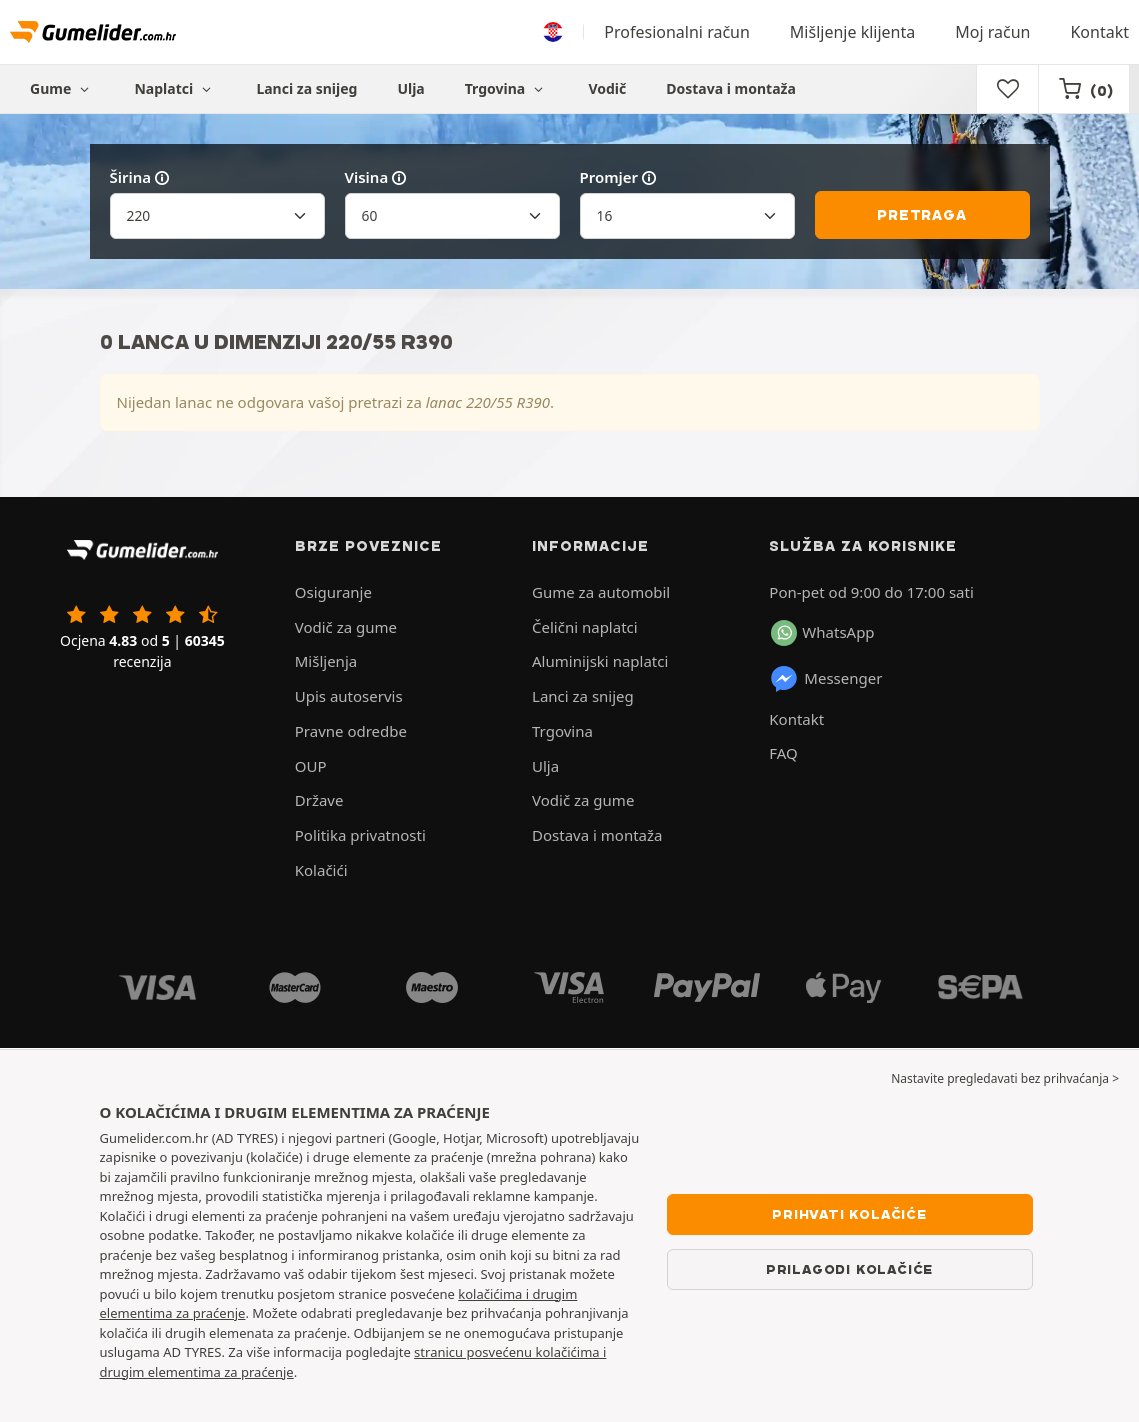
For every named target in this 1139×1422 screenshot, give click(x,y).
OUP (311, 766)
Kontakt (1099, 32)
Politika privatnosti (360, 835)
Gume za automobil (601, 592)
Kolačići (321, 870)
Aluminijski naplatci (600, 661)
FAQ (783, 753)
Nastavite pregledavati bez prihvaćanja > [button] (1005, 1078)
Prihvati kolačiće (849, 1214)
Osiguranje (333, 592)
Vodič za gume (346, 627)
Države (319, 800)
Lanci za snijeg (306, 88)
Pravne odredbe (351, 731)
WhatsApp (822, 633)
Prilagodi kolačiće (849, 1269)
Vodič (607, 88)
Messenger (825, 679)
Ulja (410, 88)
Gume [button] (62, 88)
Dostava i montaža (731, 88)
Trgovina (507, 88)
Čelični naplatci (585, 627)
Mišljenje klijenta (852, 32)
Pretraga (921, 215)
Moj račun (992, 32)
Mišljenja (326, 661)
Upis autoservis (349, 696)
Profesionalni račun (677, 32)
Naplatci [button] (175, 88)
